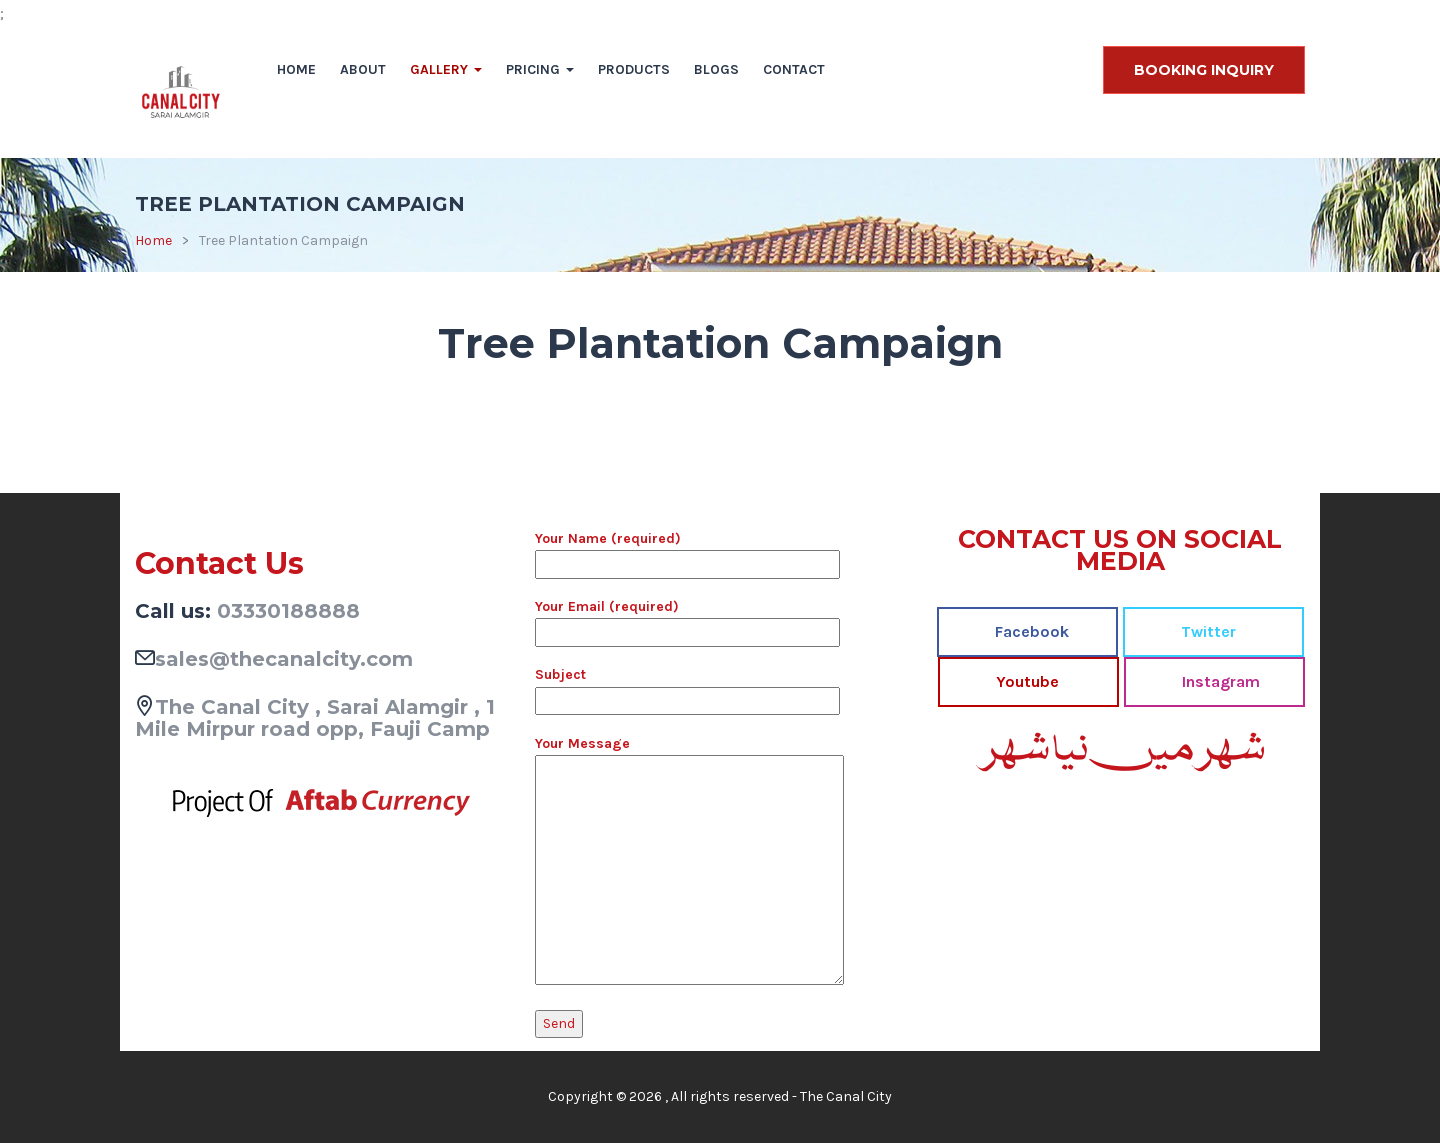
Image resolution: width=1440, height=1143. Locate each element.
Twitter (1206, 631)
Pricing (540, 69)
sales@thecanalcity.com (284, 659)
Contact (794, 69)
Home (296, 69)
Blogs (716, 69)
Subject (687, 687)
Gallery (446, 69)
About (363, 69)
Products (634, 69)
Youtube (1025, 681)
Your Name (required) (687, 551)
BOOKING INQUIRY (1204, 70)
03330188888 (288, 611)
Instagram (1219, 681)
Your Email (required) (687, 619)
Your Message (689, 862)
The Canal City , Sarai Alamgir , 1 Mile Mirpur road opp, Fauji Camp (315, 718)
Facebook (1030, 631)
